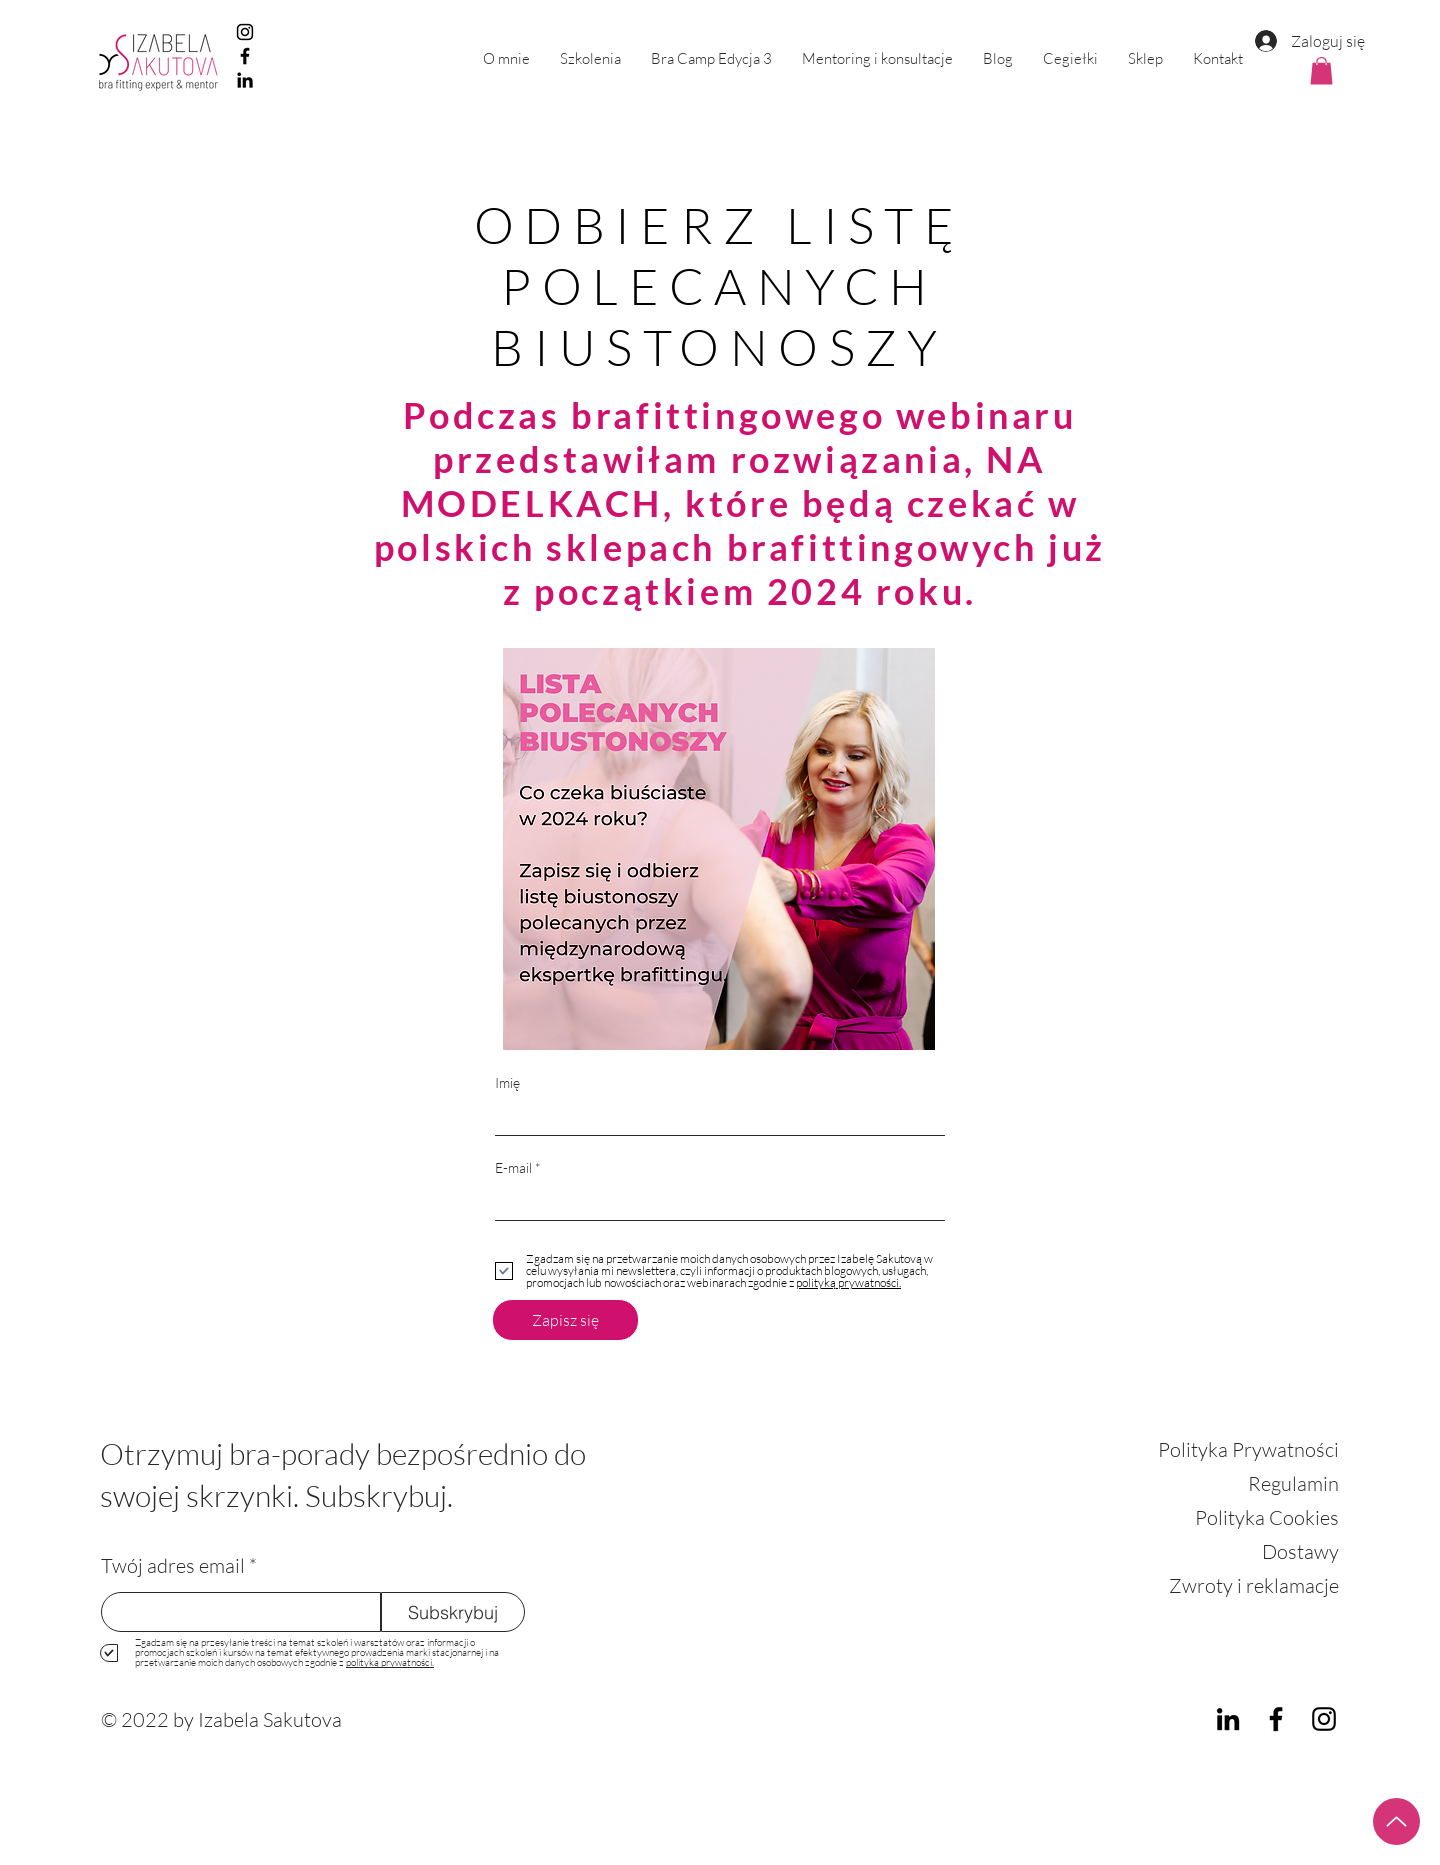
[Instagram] (245, 32)
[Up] (1396, 1821)
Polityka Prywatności (1248, 1449)
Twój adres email (173, 1566)
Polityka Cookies (1267, 1517)
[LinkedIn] (245, 80)
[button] (590, 58)
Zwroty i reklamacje (1254, 1585)
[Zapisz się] (565, 1320)
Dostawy (1300, 1551)
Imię (507, 1083)
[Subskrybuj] (453, 1612)
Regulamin (1293, 1483)
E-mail (513, 1168)
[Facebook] (245, 56)
